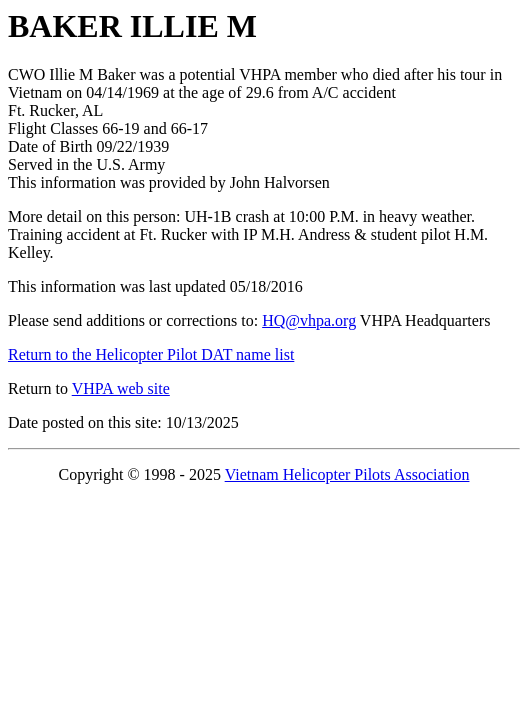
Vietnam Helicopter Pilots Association (347, 474)
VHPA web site (121, 388)
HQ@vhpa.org (309, 320)
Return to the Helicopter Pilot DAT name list (151, 354)
